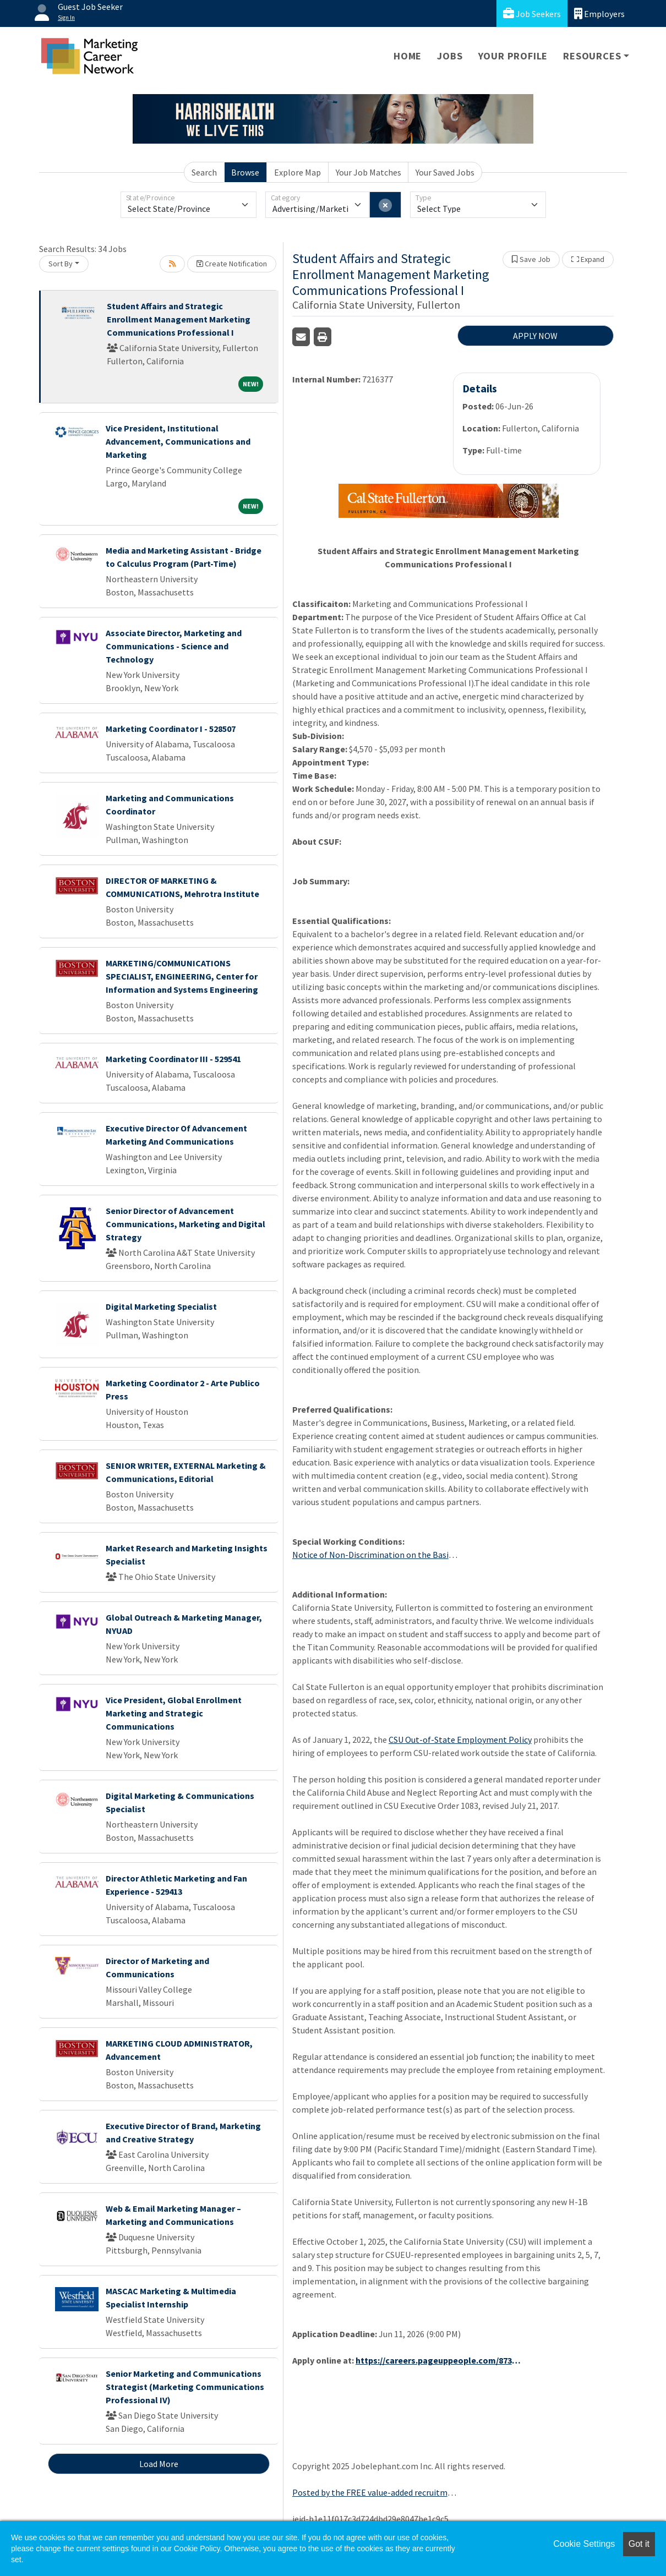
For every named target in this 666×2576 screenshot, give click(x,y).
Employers (599, 13)
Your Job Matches (368, 172)
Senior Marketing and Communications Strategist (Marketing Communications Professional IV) (185, 2386)
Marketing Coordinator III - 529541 (173, 1058)
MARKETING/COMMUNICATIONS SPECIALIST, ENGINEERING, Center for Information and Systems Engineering (182, 976)
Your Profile (513, 56)
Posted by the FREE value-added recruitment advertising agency (374, 2492)
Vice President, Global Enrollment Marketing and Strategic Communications (174, 1713)
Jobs (449, 56)
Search (204, 172)
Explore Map (297, 172)
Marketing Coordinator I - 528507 (171, 728)
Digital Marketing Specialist (161, 1306)
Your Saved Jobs (445, 172)
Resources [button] (592, 56)
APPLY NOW (535, 335)
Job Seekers (532, 13)
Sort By (60, 264)
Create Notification (231, 264)
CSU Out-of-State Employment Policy (460, 1739)
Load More (158, 2463)
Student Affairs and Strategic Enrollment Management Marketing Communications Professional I (178, 319)
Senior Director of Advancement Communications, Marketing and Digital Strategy (185, 1224)
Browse (245, 172)
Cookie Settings (584, 2543)
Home (408, 56)
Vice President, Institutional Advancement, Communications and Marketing (178, 441)
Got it (639, 2543)
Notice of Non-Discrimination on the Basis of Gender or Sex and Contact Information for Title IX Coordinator (374, 1554)
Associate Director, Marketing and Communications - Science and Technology (174, 646)
